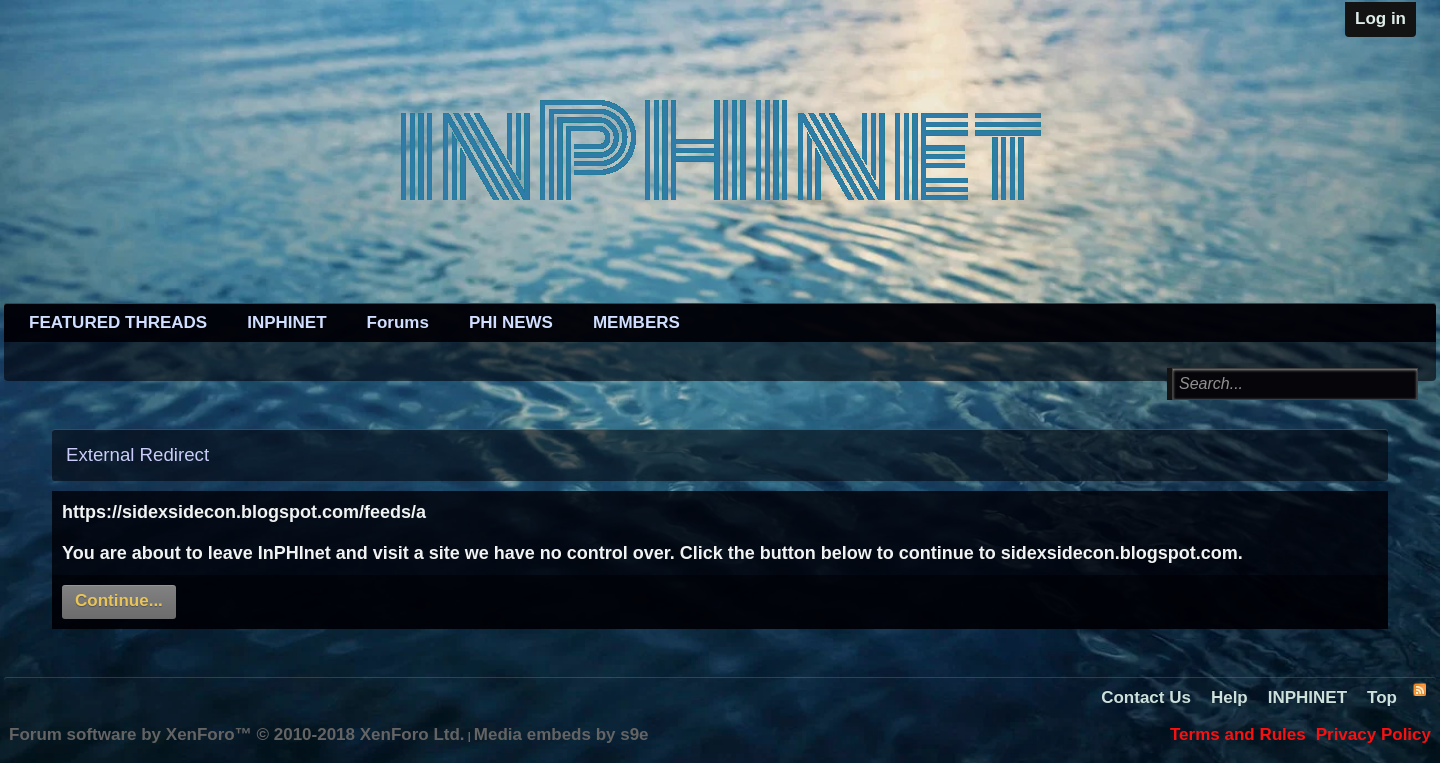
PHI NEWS (511, 322)
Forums (398, 322)
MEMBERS (636, 322)
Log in (1380, 18)
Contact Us (1146, 697)
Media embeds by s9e (561, 734)
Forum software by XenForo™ (237, 734)
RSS (1419, 689)
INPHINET (286, 322)
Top (1382, 697)
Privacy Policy (1373, 734)
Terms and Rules (1238, 734)
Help (1229, 697)
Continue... (119, 600)
